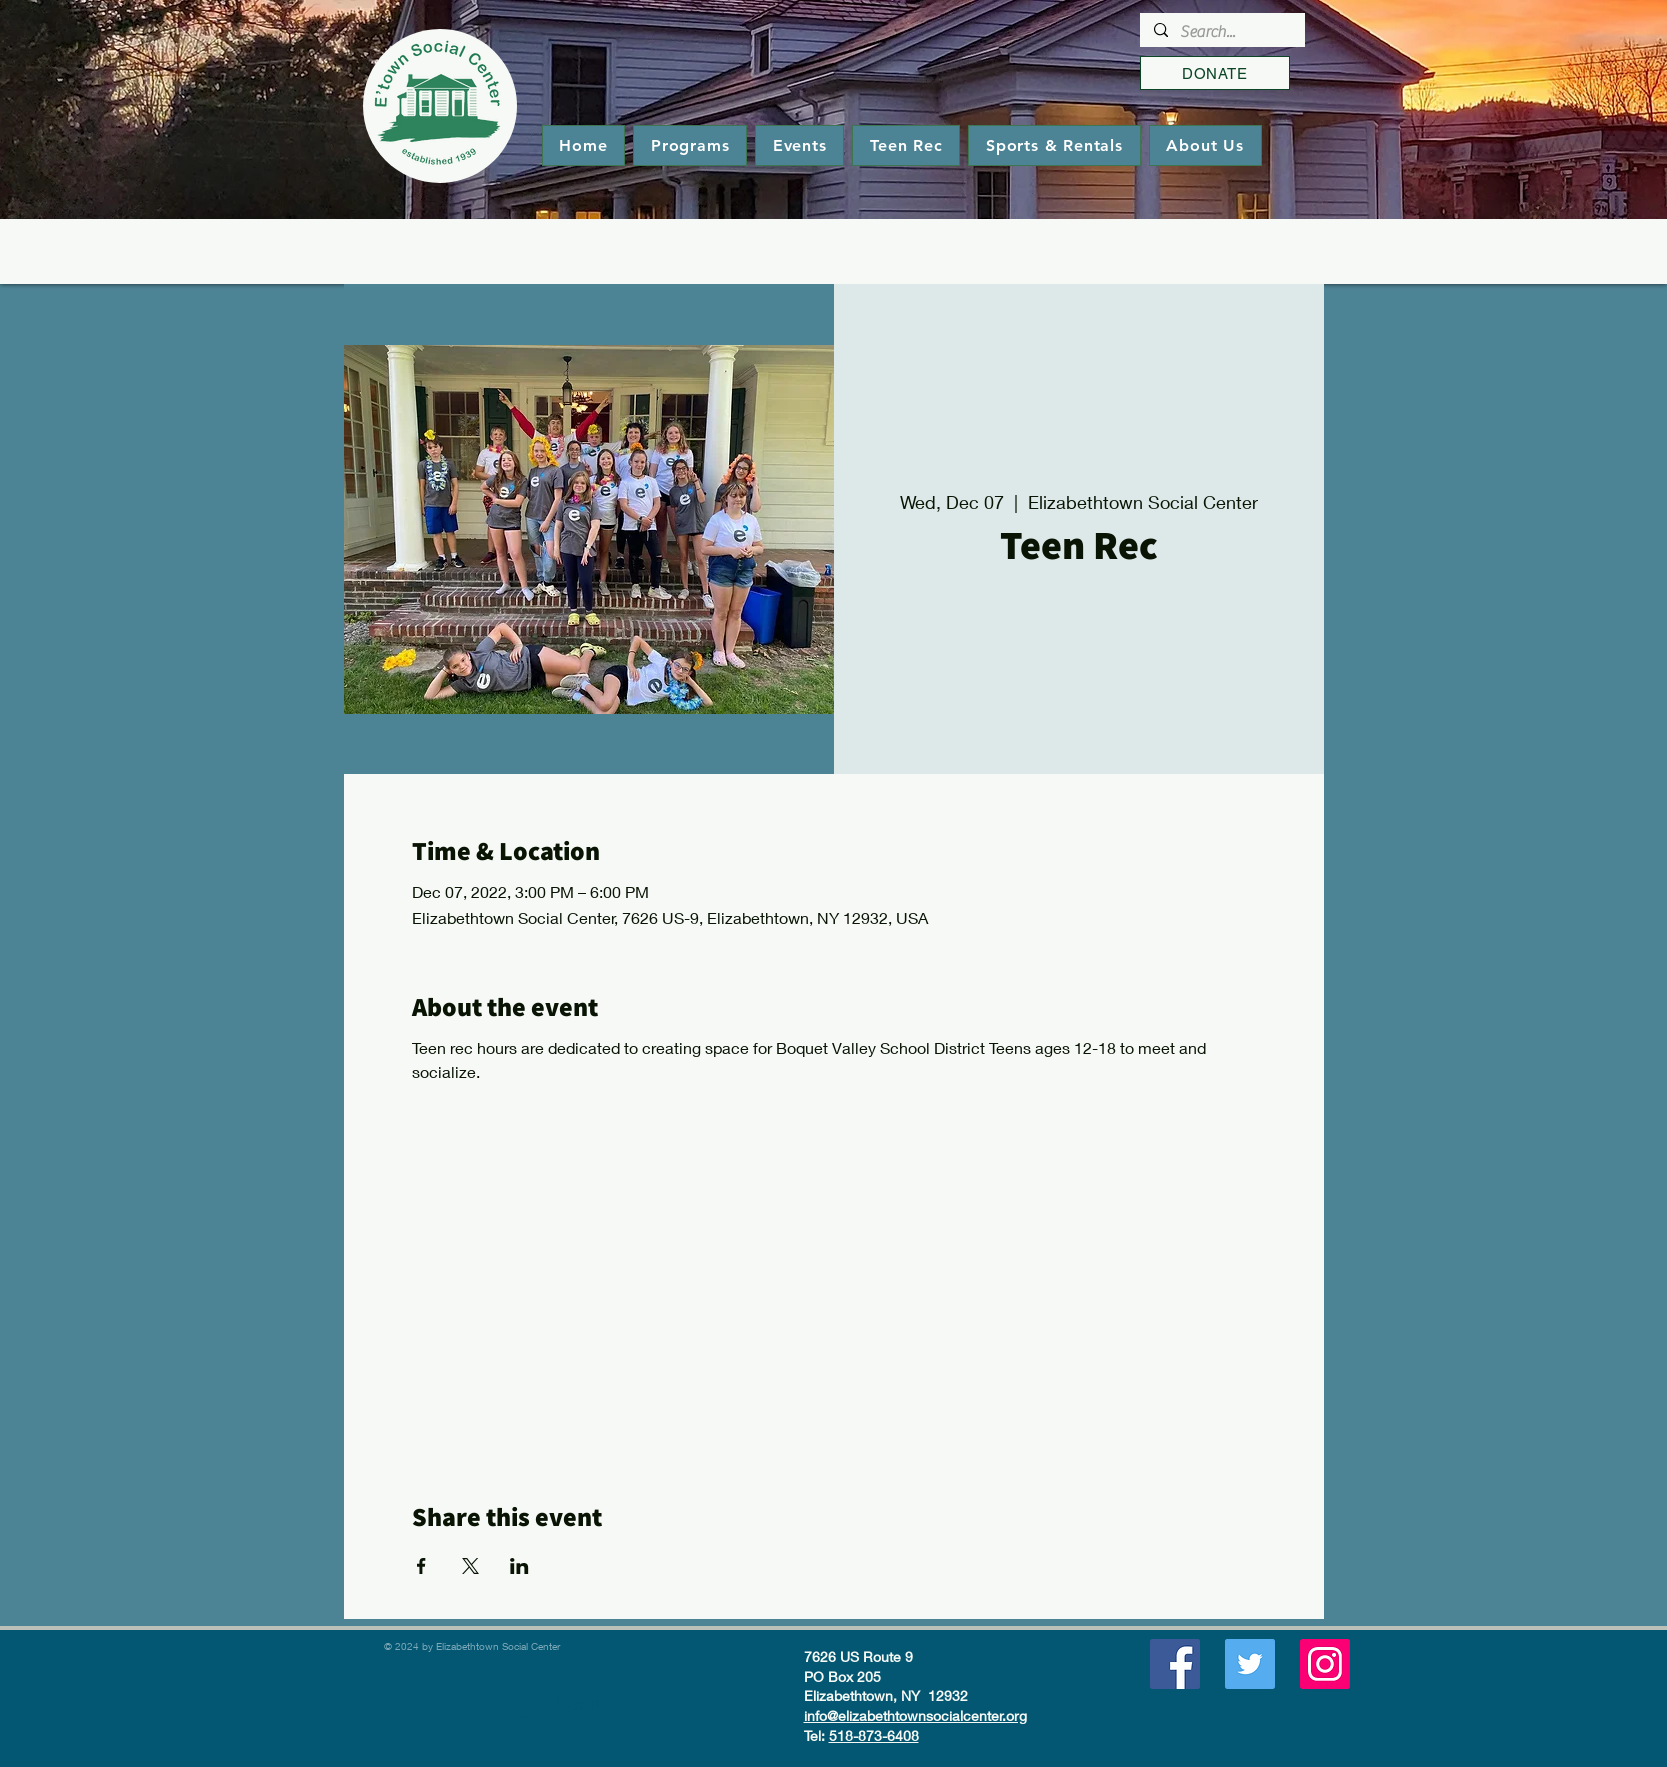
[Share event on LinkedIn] (519, 1566)
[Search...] (1221, 32)
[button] (690, 145)
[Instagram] (1325, 1664)
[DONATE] (1215, 73)
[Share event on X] (470, 1566)
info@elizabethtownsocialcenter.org (915, 1715)
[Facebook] (1175, 1664)
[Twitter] (1250, 1664)
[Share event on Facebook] (421, 1566)
